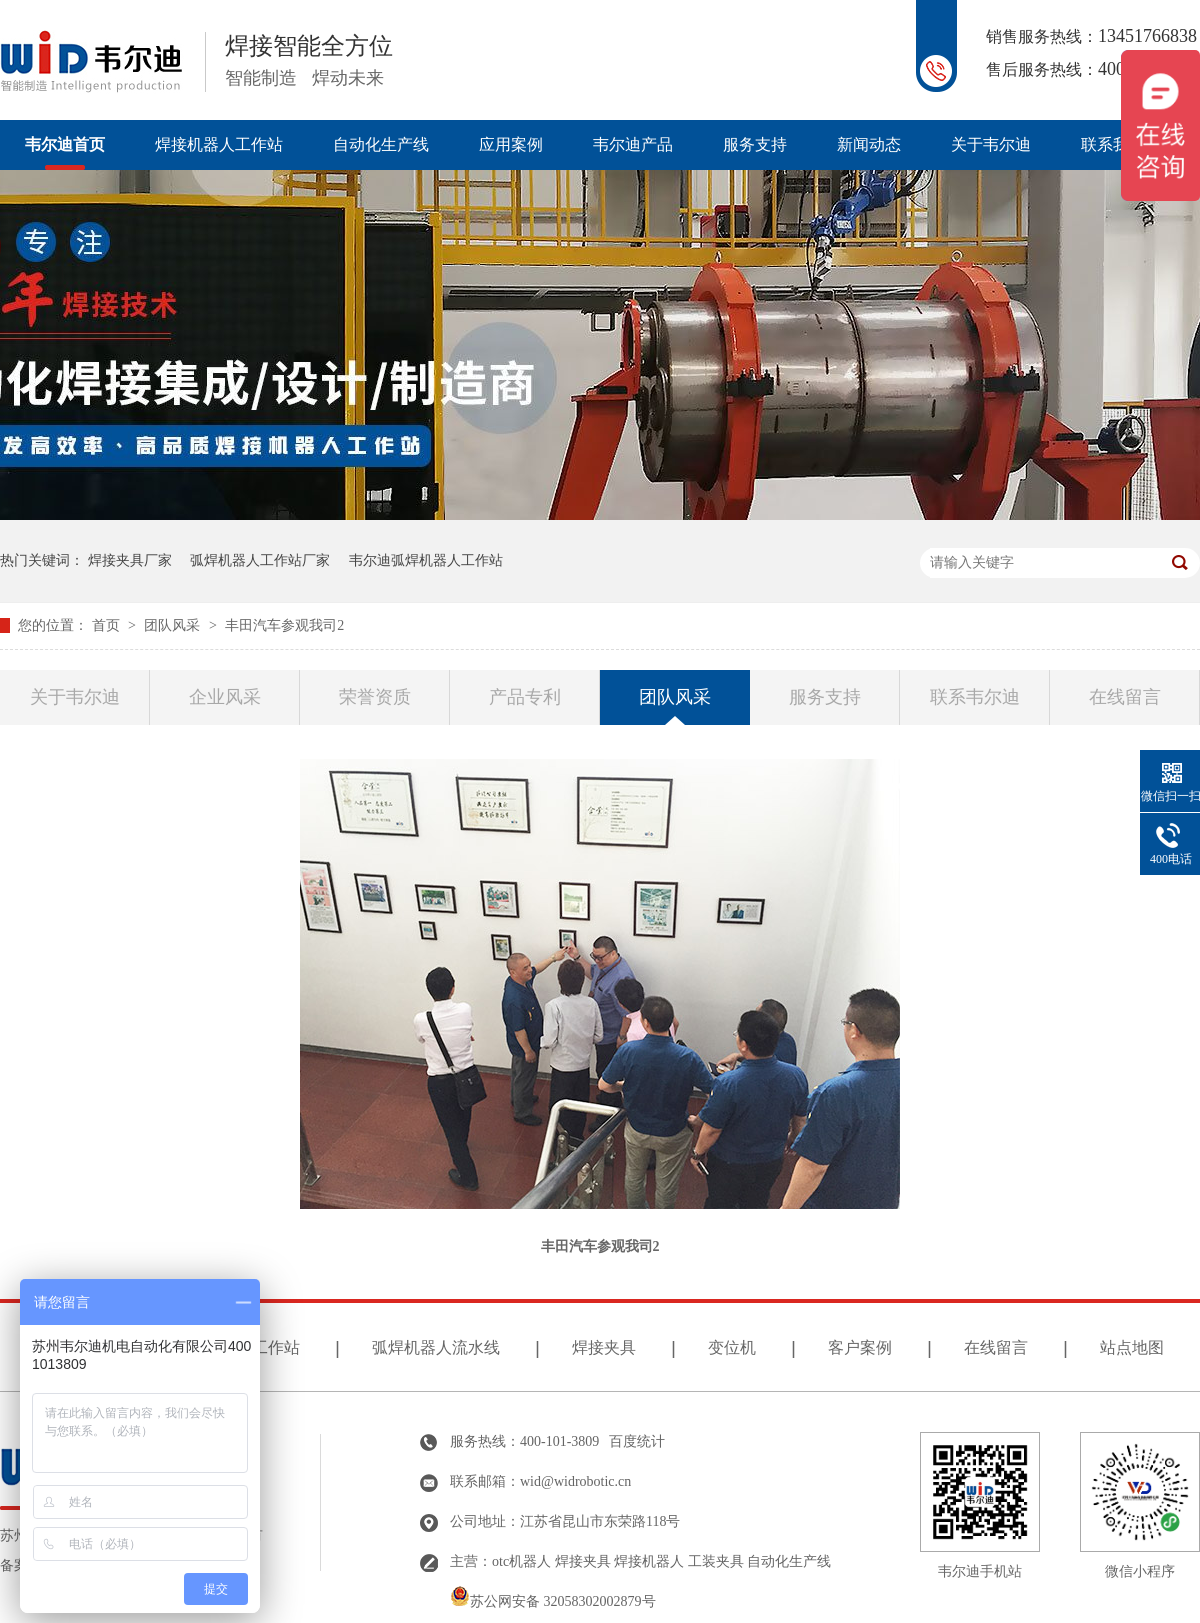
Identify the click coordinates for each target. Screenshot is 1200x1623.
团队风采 (174, 625)
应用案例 (511, 144)
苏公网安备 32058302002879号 (553, 1601)
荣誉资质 (375, 697)
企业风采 (225, 697)
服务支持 (755, 144)
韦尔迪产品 (633, 144)
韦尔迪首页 (65, 144)
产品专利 (525, 697)
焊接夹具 (604, 1347)
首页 (108, 625)
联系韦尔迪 (975, 697)
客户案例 (860, 1347)
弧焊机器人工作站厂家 (260, 560)
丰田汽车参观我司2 (284, 625)
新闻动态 (869, 144)
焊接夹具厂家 (130, 560)
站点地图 (1132, 1347)
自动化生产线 (381, 144)
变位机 (732, 1347)
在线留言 (1125, 697)
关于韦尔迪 (991, 144)
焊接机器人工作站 (219, 144)
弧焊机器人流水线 (436, 1347)
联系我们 (1113, 144)
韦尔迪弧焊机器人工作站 (426, 560)
